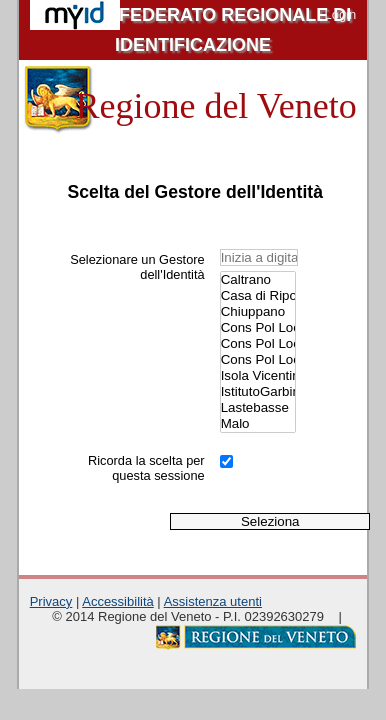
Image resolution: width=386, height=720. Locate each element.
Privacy (51, 601)
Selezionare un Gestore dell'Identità (137, 267)
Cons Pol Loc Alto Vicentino (258, 328)
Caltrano (258, 280)
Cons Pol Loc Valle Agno (258, 360)
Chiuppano (258, 312)
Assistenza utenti (213, 601)
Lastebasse (258, 408)
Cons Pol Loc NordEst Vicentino (258, 344)
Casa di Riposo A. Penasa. (258, 296)
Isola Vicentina (258, 376)
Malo (258, 424)
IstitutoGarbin (258, 392)
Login (340, 14)
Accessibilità (118, 601)
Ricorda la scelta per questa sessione (146, 468)
